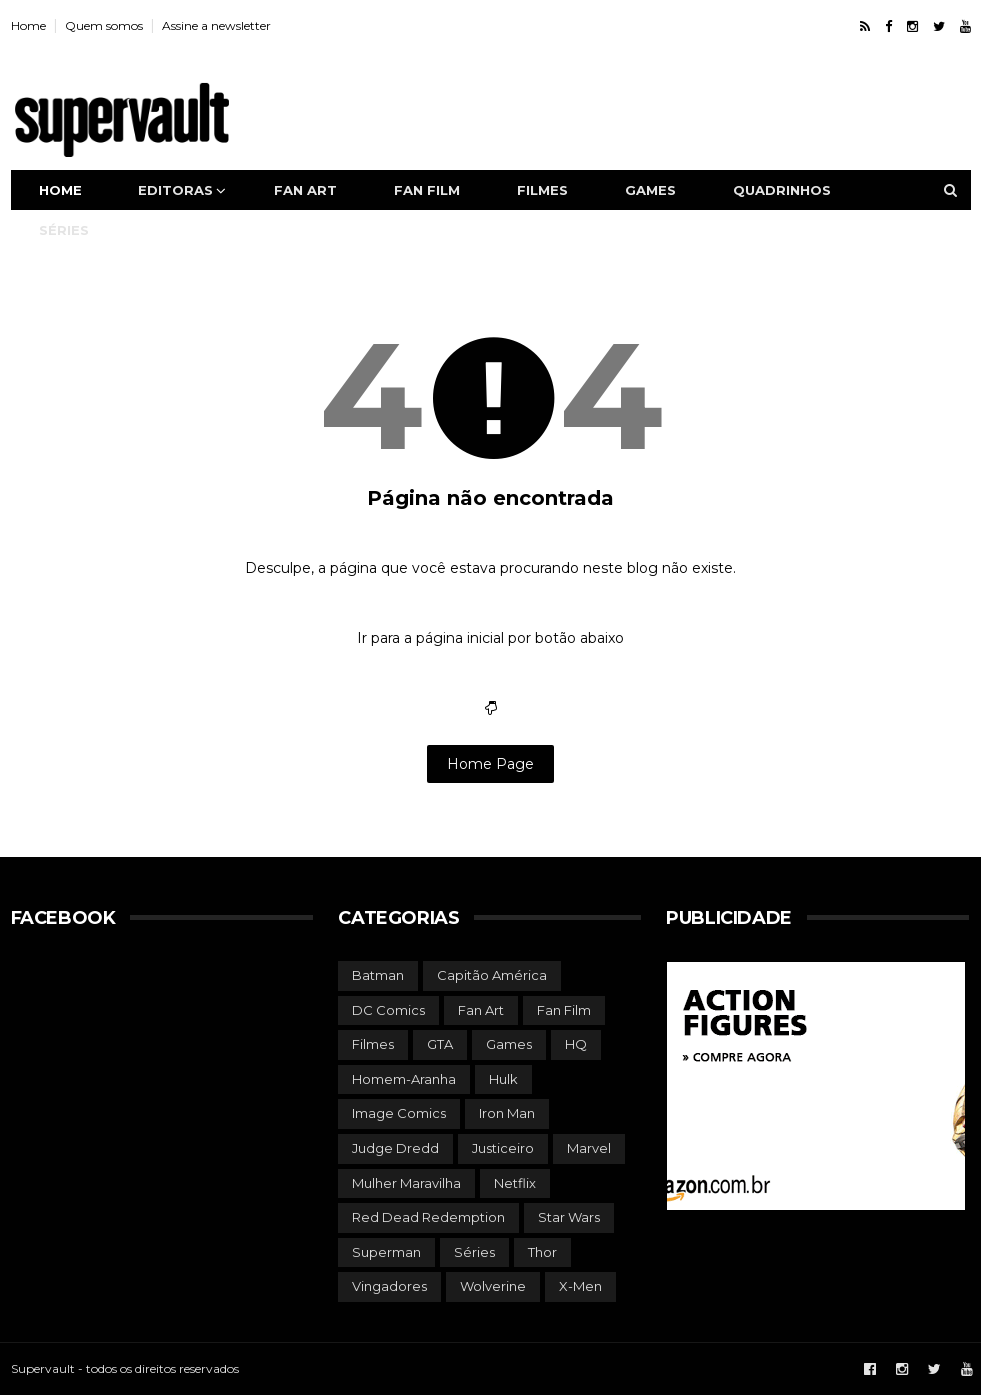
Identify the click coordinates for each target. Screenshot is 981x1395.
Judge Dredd (395, 1148)
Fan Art (481, 1010)
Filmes (542, 190)
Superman (386, 1252)
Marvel (589, 1148)
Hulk (503, 1079)
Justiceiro (503, 1148)
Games (650, 190)
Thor (542, 1252)
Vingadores (389, 1286)
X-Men (580, 1286)
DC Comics (388, 1010)
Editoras (175, 190)
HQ (576, 1044)
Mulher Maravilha (406, 1183)
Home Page (490, 764)
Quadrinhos (782, 190)
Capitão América (492, 975)
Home (28, 25)
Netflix (515, 1183)
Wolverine (493, 1286)
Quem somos (104, 25)
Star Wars (569, 1217)
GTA (440, 1044)
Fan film (427, 190)
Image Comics (399, 1113)
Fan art (305, 190)
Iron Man (507, 1113)
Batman (378, 975)
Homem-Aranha (404, 1079)
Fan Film (564, 1010)
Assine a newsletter (216, 25)
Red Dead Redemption (428, 1217)
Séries (64, 230)
